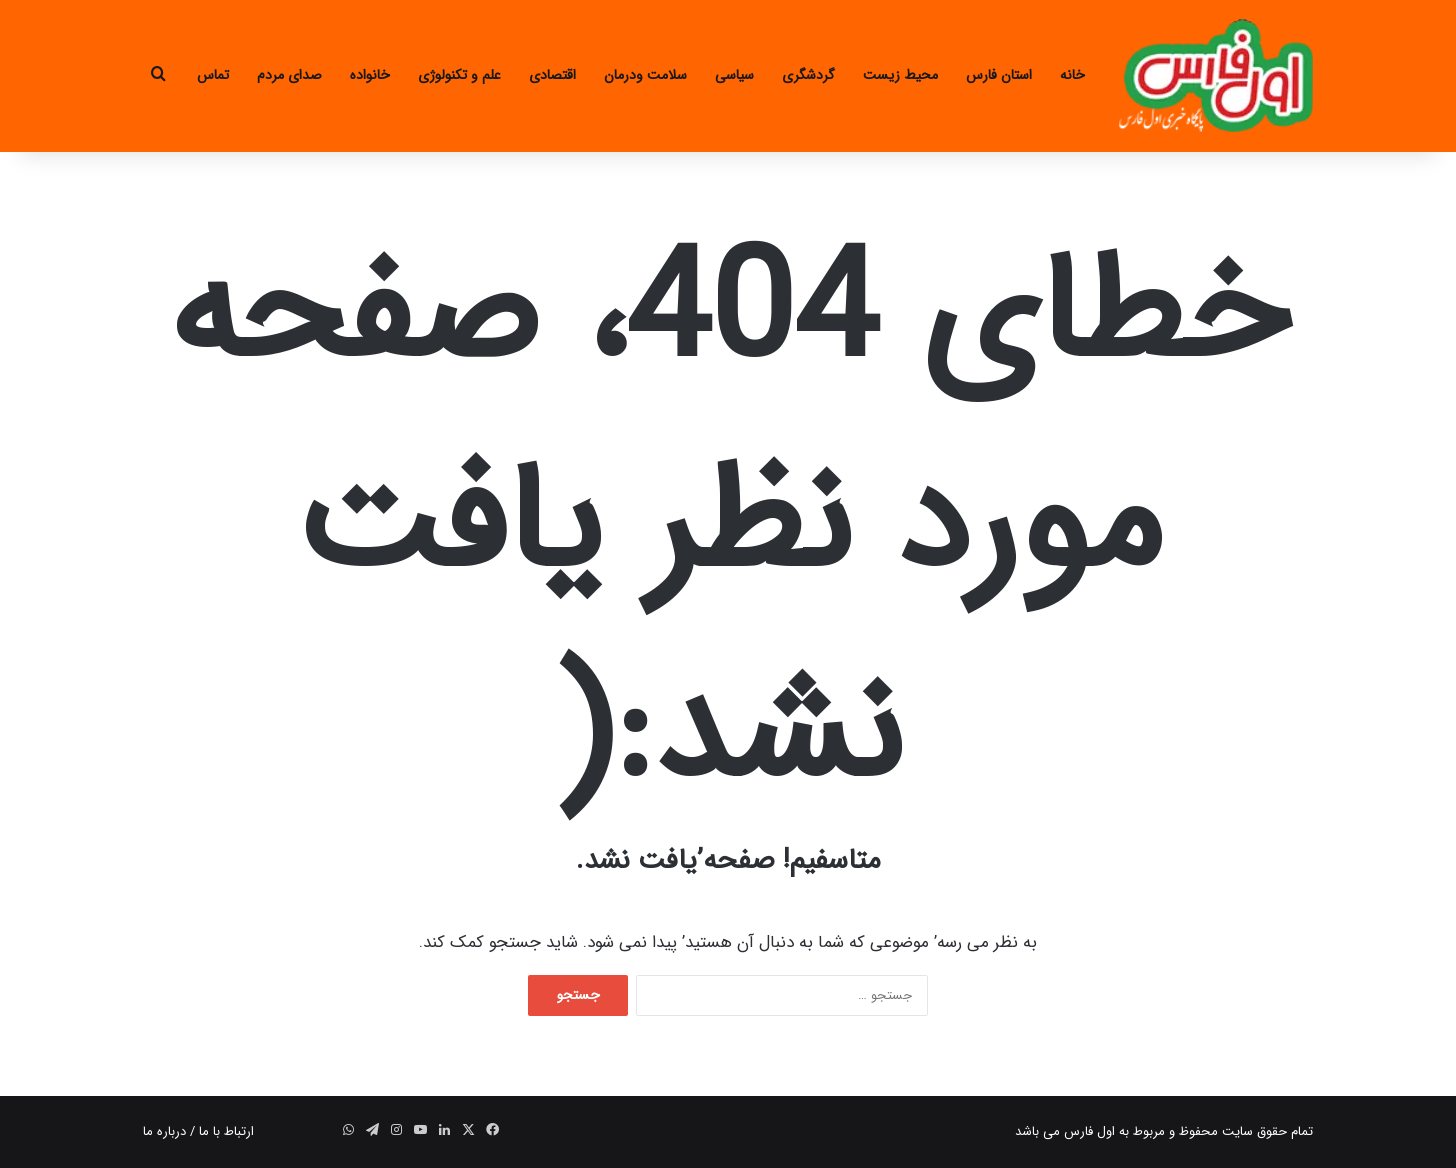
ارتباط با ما (226, 1131)
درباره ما (164, 1131)
